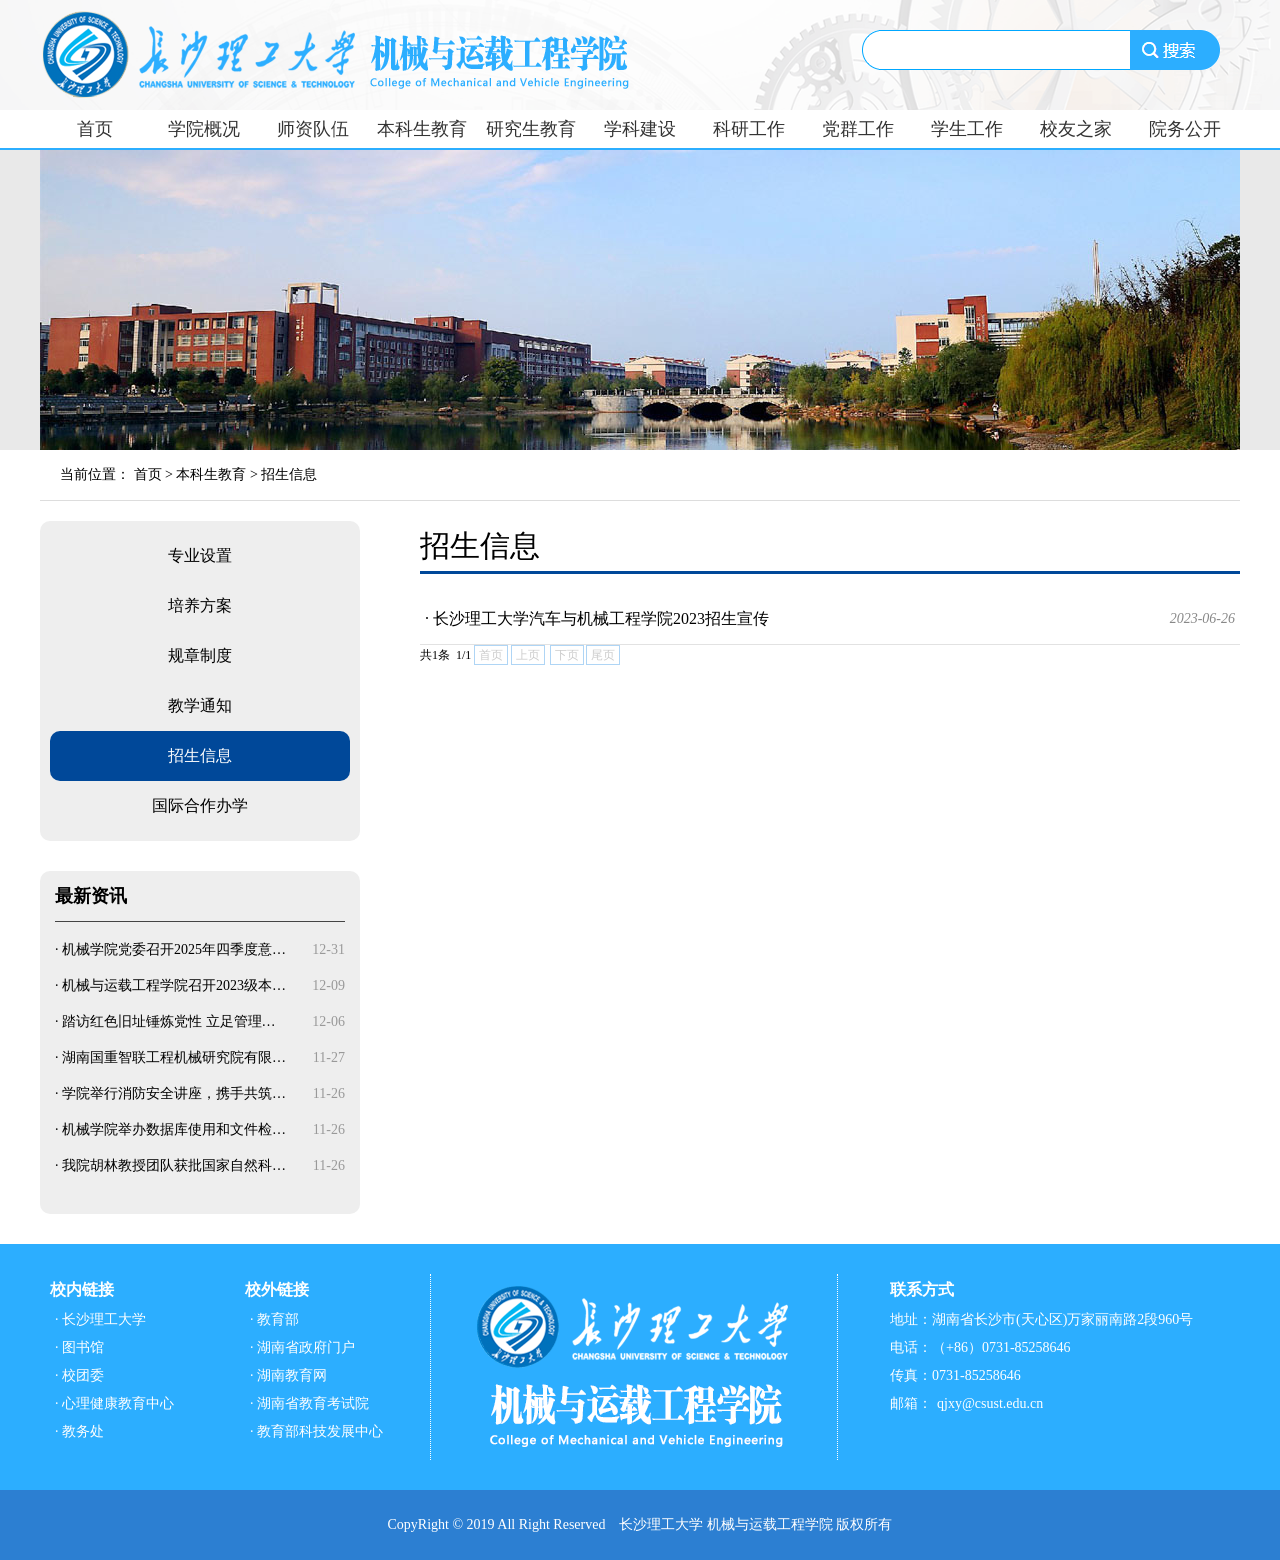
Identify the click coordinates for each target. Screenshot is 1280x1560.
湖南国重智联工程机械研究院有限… (174, 1057)
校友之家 (1076, 129)
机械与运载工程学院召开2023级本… (174, 985)
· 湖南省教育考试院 (309, 1403)
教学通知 (200, 705)
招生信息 (289, 474)
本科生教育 (422, 129)
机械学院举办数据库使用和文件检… (174, 1129)
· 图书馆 (79, 1347)
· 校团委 (79, 1375)
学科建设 (640, 129)
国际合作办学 (200, 805)
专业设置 (200, 555)
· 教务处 (79, 1431)
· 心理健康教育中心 (114, 1403)
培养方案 (200, 605)
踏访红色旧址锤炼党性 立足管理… (169, 1021)
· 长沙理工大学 (100, 1319)
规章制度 (200, 655)
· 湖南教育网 (288, 1375)
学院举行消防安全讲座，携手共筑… (174, 1093)
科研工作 (749, 129)
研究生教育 (531, 129)
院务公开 (1185, 129)
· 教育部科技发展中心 (316, 1431)
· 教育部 (274, 1319)
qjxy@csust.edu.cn (990, 1403)
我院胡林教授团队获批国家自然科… (174, 1165)
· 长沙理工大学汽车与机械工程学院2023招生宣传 (830, 619)
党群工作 (858, 129)
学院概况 (204, 129)
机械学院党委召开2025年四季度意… (174, 949)
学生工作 (967, 129)
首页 (95, 129)
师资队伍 (313, 129)
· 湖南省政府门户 (302, 1347)
